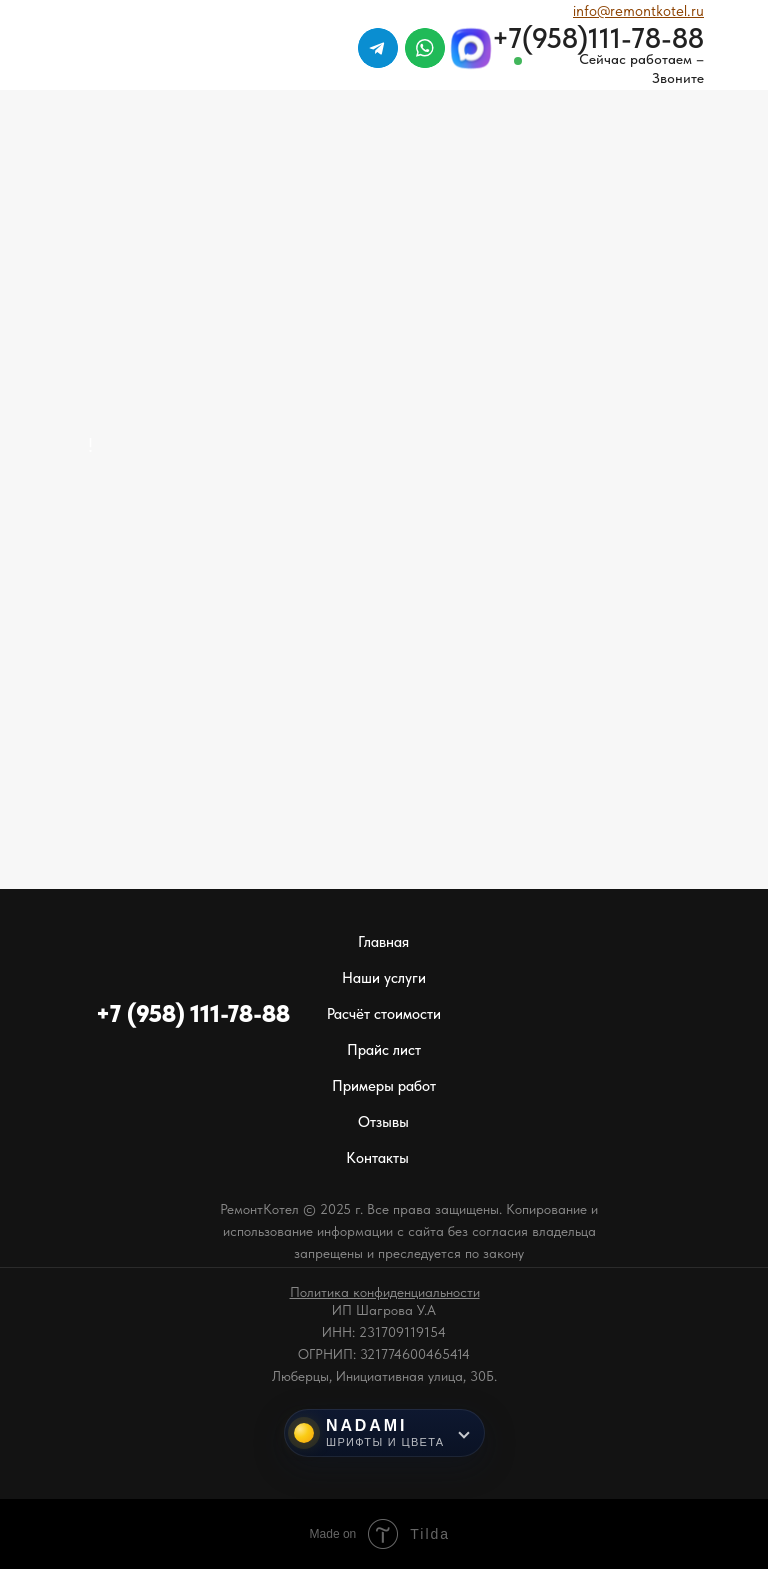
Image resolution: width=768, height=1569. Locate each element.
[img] (668, 99)
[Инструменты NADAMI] (384, 1433)
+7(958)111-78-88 (598, 38)
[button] (385, 1292)
